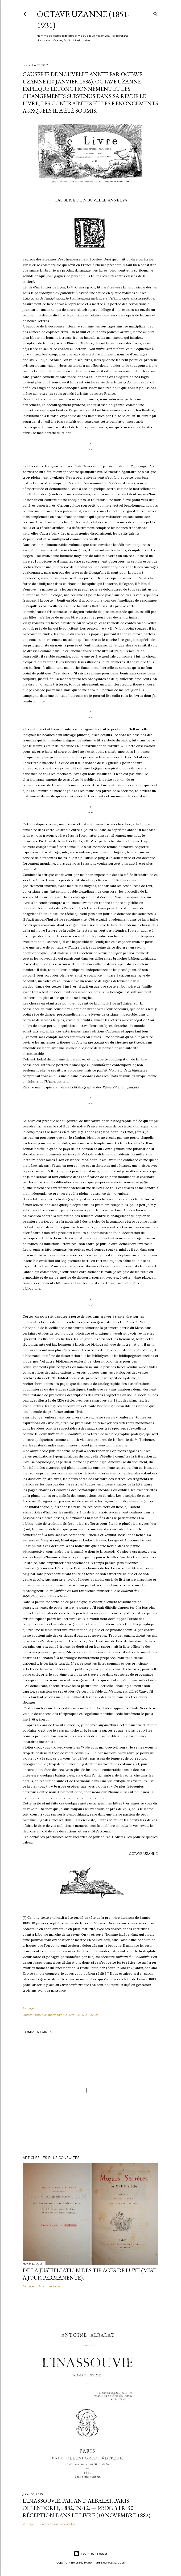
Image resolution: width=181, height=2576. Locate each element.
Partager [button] (29, 2008)
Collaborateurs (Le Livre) (58, 2015)
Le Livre (82, 2015)
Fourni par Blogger (90, 2553)
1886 (37, 2015)
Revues (93, 2015)
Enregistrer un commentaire (57, 2524)
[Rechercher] (155, 13)
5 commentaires (49, 2286)
